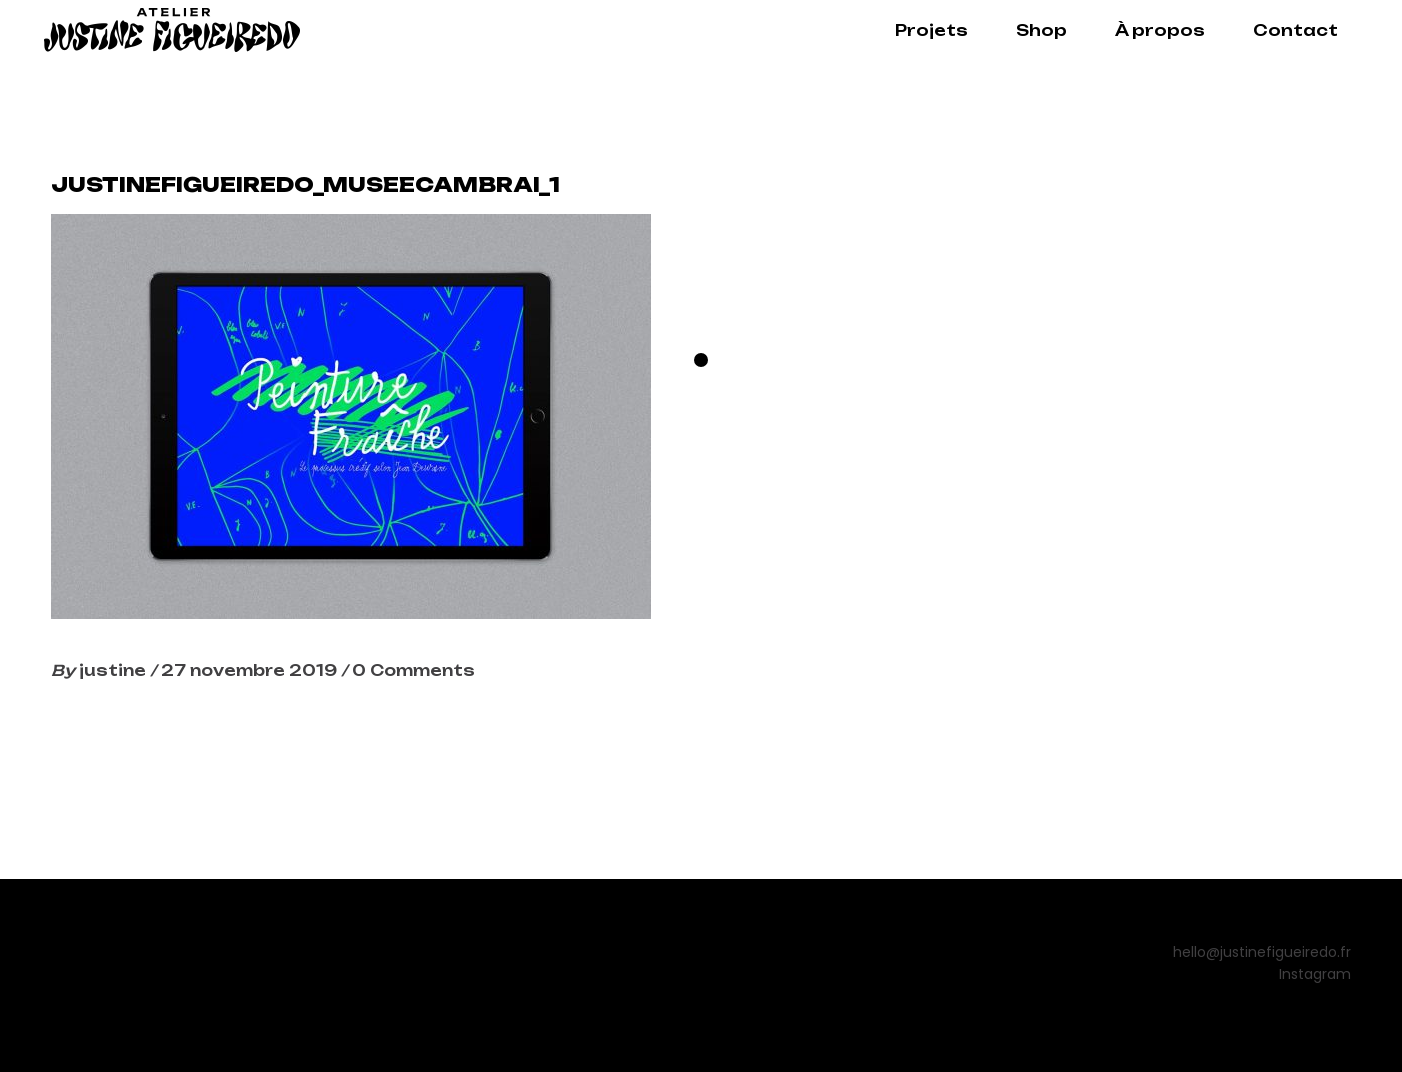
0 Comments (413, 670)
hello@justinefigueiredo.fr (1262, 952)
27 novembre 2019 (251, 670)
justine (114, 670)
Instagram (1315, 974)
